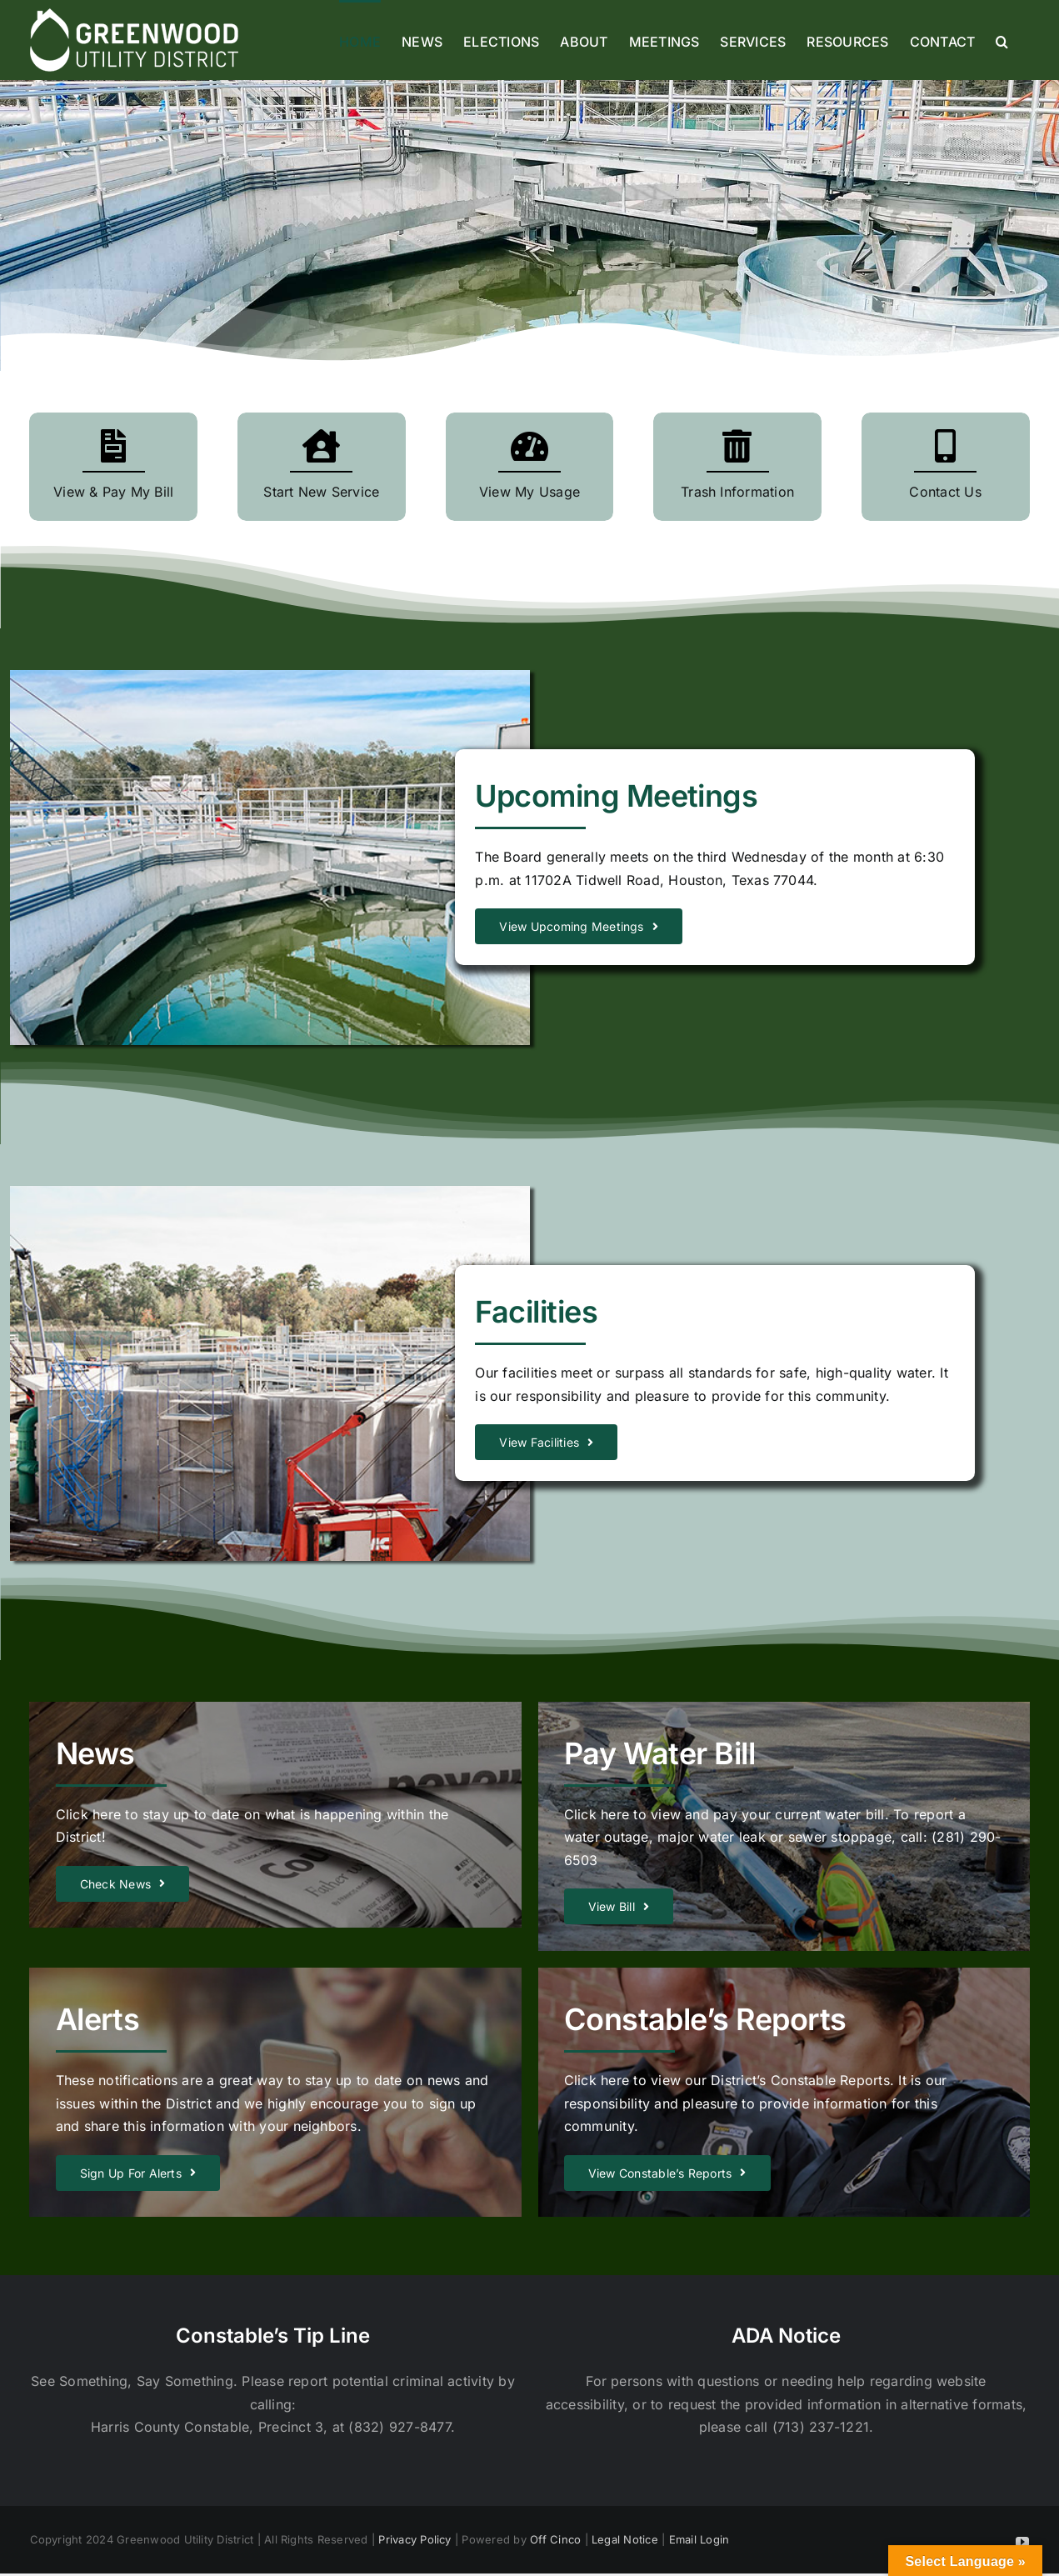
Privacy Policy (414, 2539)
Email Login (699, 2539)
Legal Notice (625, 2539)
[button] (1002, 40)
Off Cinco (555, 2539)
